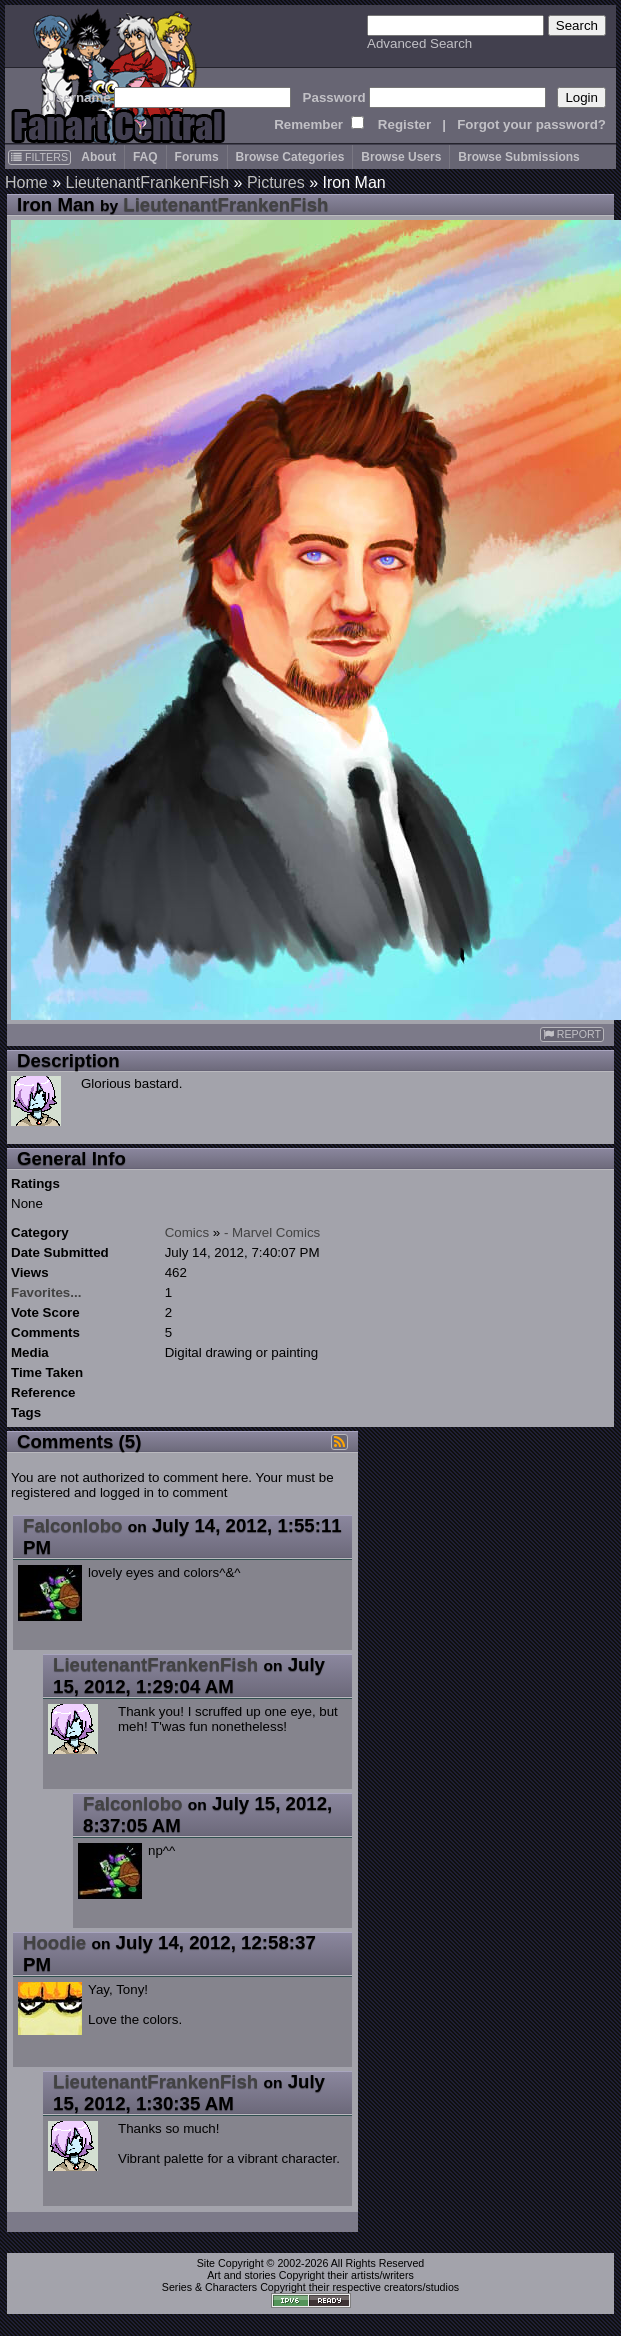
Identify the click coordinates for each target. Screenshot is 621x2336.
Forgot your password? (531, 124)
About (98, 157)
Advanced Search (419, 43)
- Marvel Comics (272, 1232)
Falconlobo (73, 1525)
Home (26, 182)
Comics (187, 1232)
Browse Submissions (518, 157)
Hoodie (54, 1942)
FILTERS (39, 157)
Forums (197, 157)
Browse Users (401, 157)
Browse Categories (290, 157)
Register (404, 124)
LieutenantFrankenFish (147, 182)
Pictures (276, 182)
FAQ (145, 157)
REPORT (572, 1034)
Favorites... (46, 1292)
